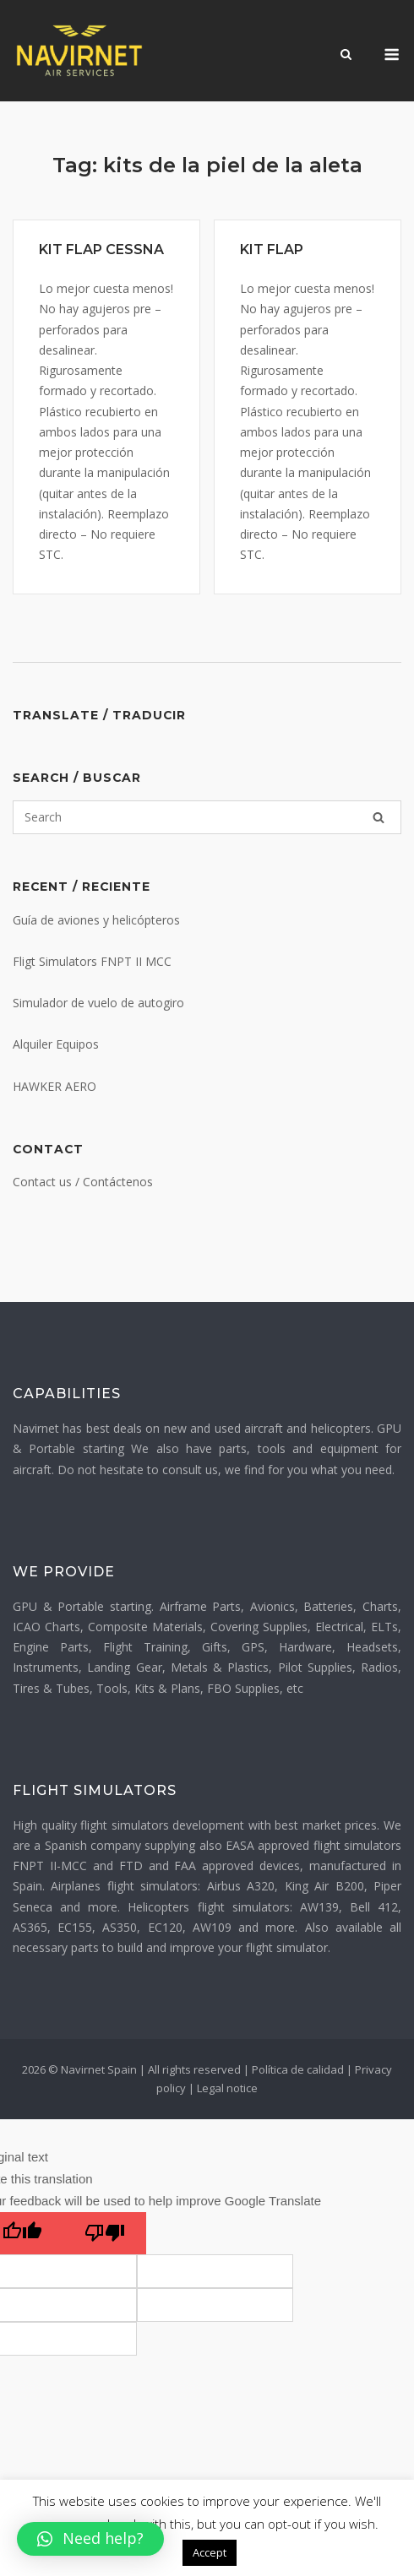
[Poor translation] (104, 2233)
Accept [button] (209, 2552)
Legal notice (227, 2088)
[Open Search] (346, 55)
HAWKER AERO (54, 1086)
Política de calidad (298, 2069)
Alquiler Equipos (56, 1044)
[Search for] (207, 817)
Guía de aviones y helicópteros (96, 920)
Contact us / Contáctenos (83, 1182)
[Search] (378, 817)
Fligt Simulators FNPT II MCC (92, 961)
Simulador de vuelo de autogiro (98, 1003)
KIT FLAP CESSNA (101, 249)
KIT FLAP (271, 249)
